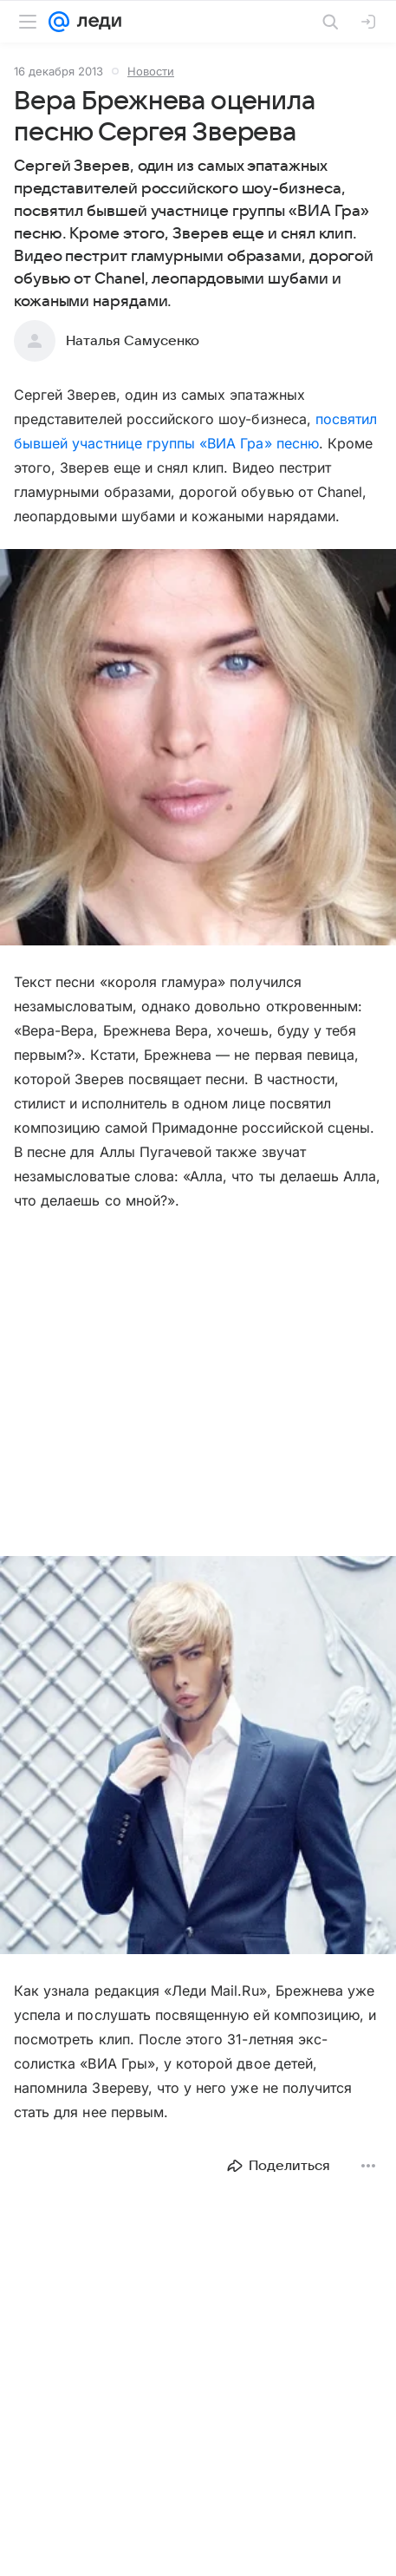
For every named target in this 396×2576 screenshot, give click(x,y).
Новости (150, 71)
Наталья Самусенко (132, 341)
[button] (198, 749)
